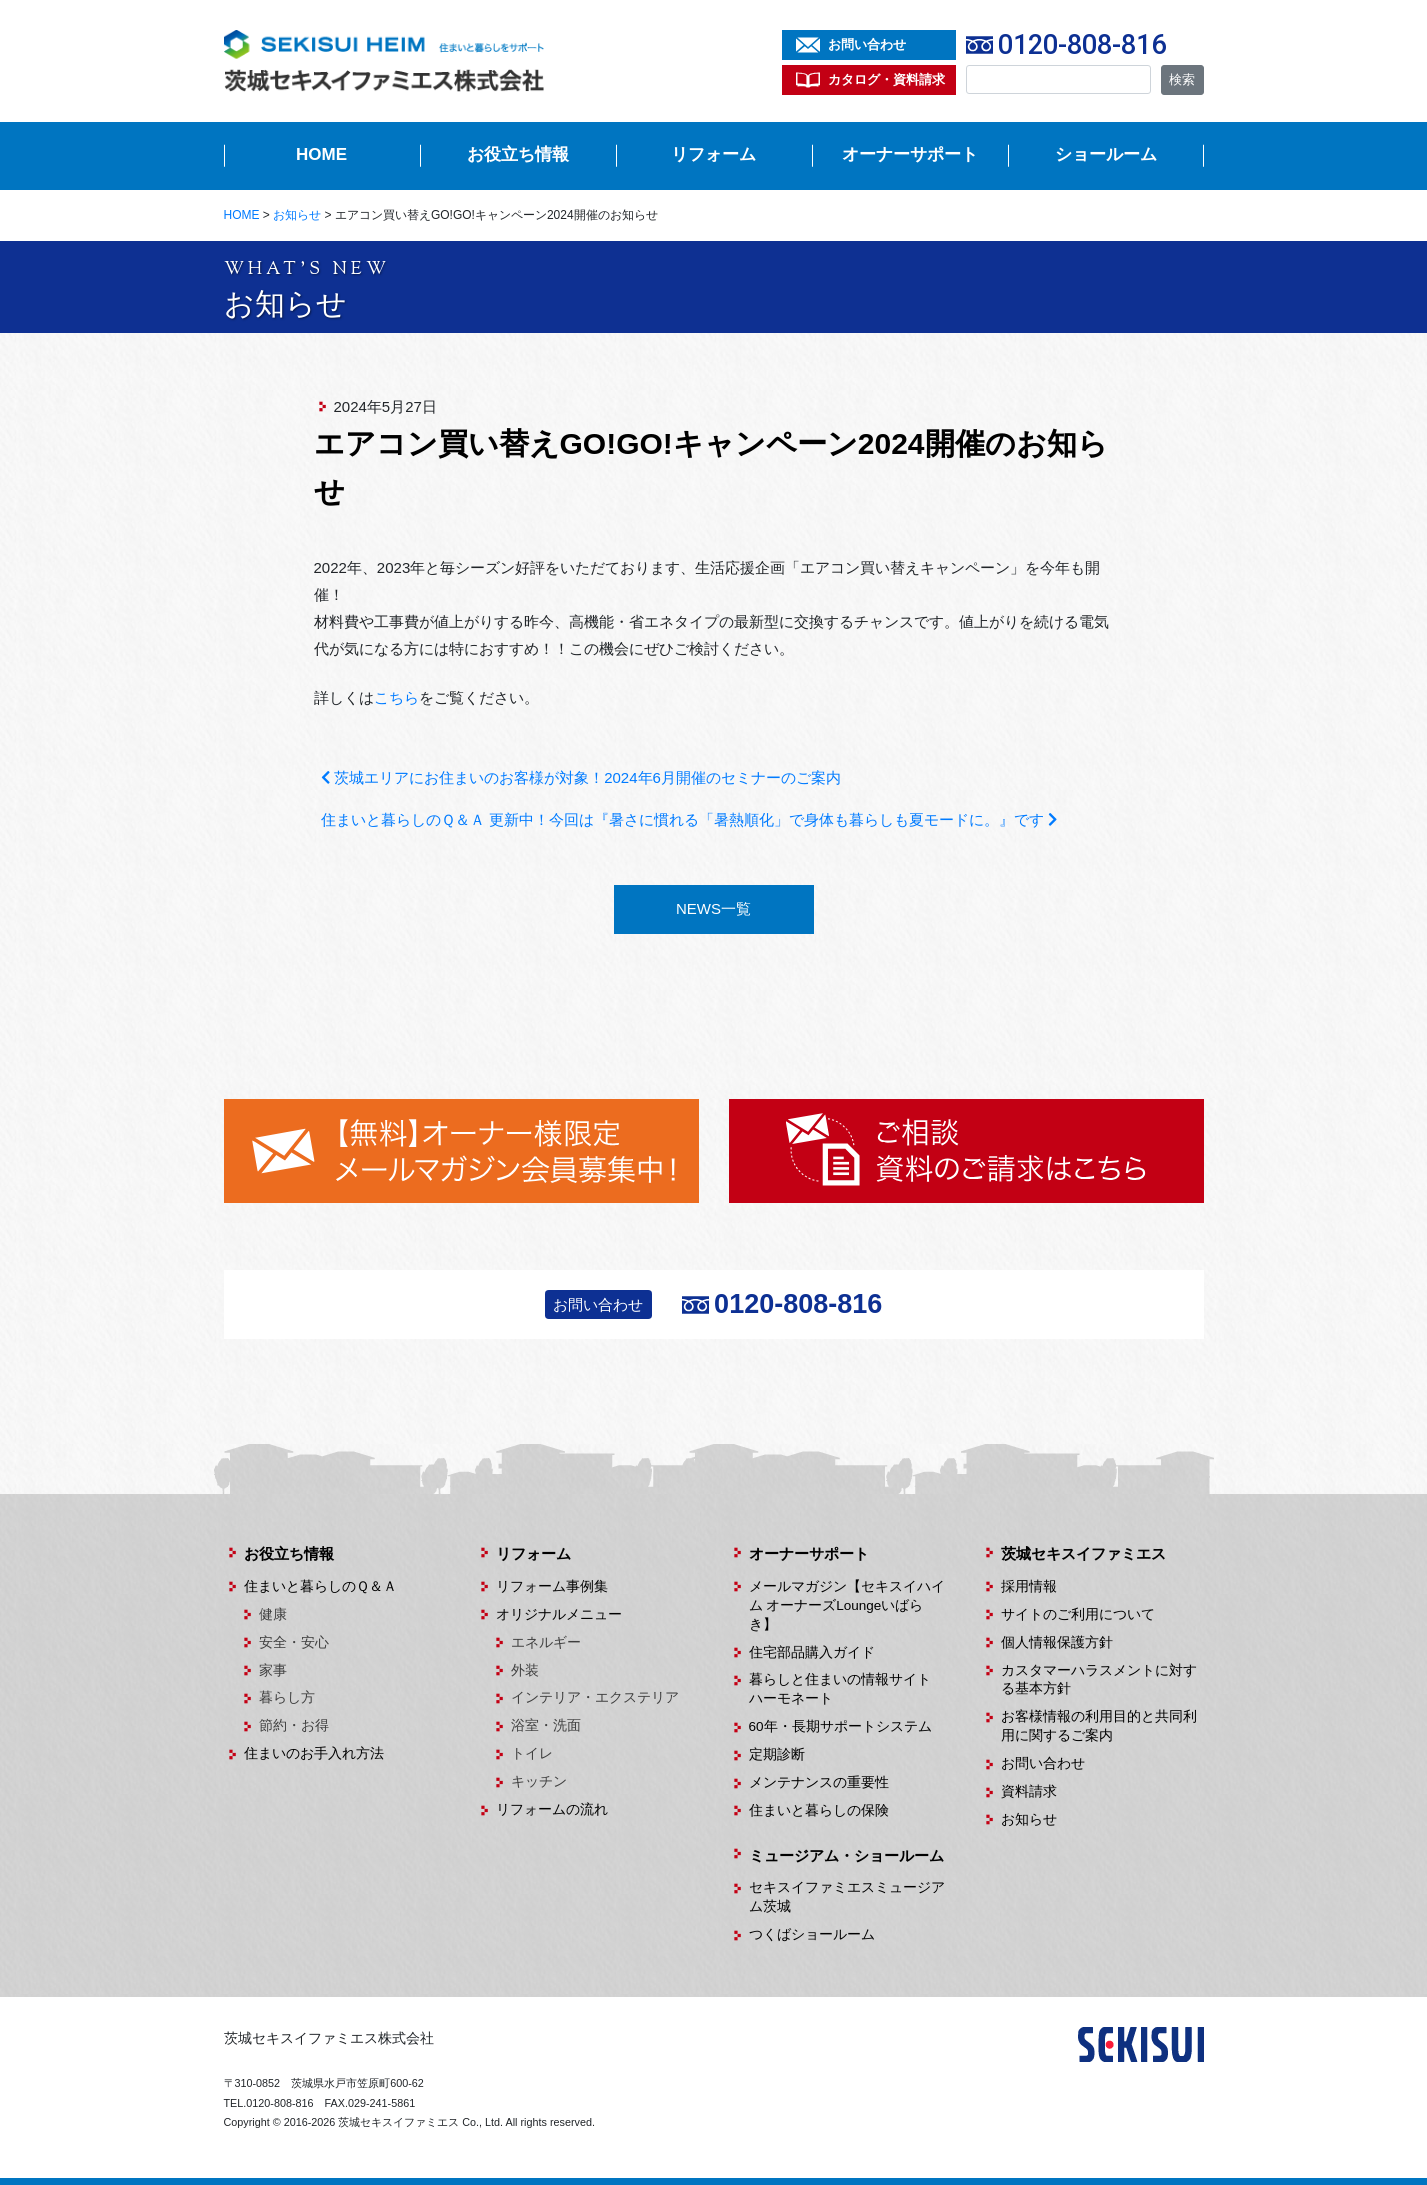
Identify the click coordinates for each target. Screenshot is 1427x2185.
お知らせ (1029, 1819)
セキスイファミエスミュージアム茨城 (847, 1897)
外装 (525, 1670)
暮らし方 (287, 1697)
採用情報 (1029, 1586)
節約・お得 (294, 1725)
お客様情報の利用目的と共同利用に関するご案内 (1099, 1726)
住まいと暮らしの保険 (819, 1810)
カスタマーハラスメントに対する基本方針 (1099, 1680)
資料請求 (1029, 1791)
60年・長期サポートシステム (840, 1726)
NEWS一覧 (713, 908)
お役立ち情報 (518, 154)
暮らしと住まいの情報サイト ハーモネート (847, 1689)
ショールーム (1106, 154)
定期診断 (777, 1754)
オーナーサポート (910, 154)
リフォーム (713, 154)
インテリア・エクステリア (595, 1697)
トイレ (532, 1753)
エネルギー (546, 1642)
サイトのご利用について (1078, 1614)
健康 (273, 1614)
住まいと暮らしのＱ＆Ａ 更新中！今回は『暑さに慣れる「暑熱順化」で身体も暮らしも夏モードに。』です (689, 819)
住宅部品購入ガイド (812, 1652)
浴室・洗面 (546, 1725)
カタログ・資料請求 (886, 79)
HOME (321, 154)
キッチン (539, 1781)
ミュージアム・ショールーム (846, 1855)
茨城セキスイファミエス (1083, 1553)
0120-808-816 (1082, 45)
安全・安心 (294, 1642)
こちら (396, 697)
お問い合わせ (867, 44)
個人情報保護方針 (1057, 1642)
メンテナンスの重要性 (819, 1782)
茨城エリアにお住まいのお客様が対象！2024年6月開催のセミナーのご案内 (581, 777)
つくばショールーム (812, 1934)
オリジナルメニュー (559, 1614)
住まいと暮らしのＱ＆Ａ (320, 1586)
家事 (273, 1670)
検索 (1182, 79)
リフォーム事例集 (552, 1586)
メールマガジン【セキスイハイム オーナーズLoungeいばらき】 (847, 1605)
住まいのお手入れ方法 (314, 1753)
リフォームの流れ (552, 1809)
